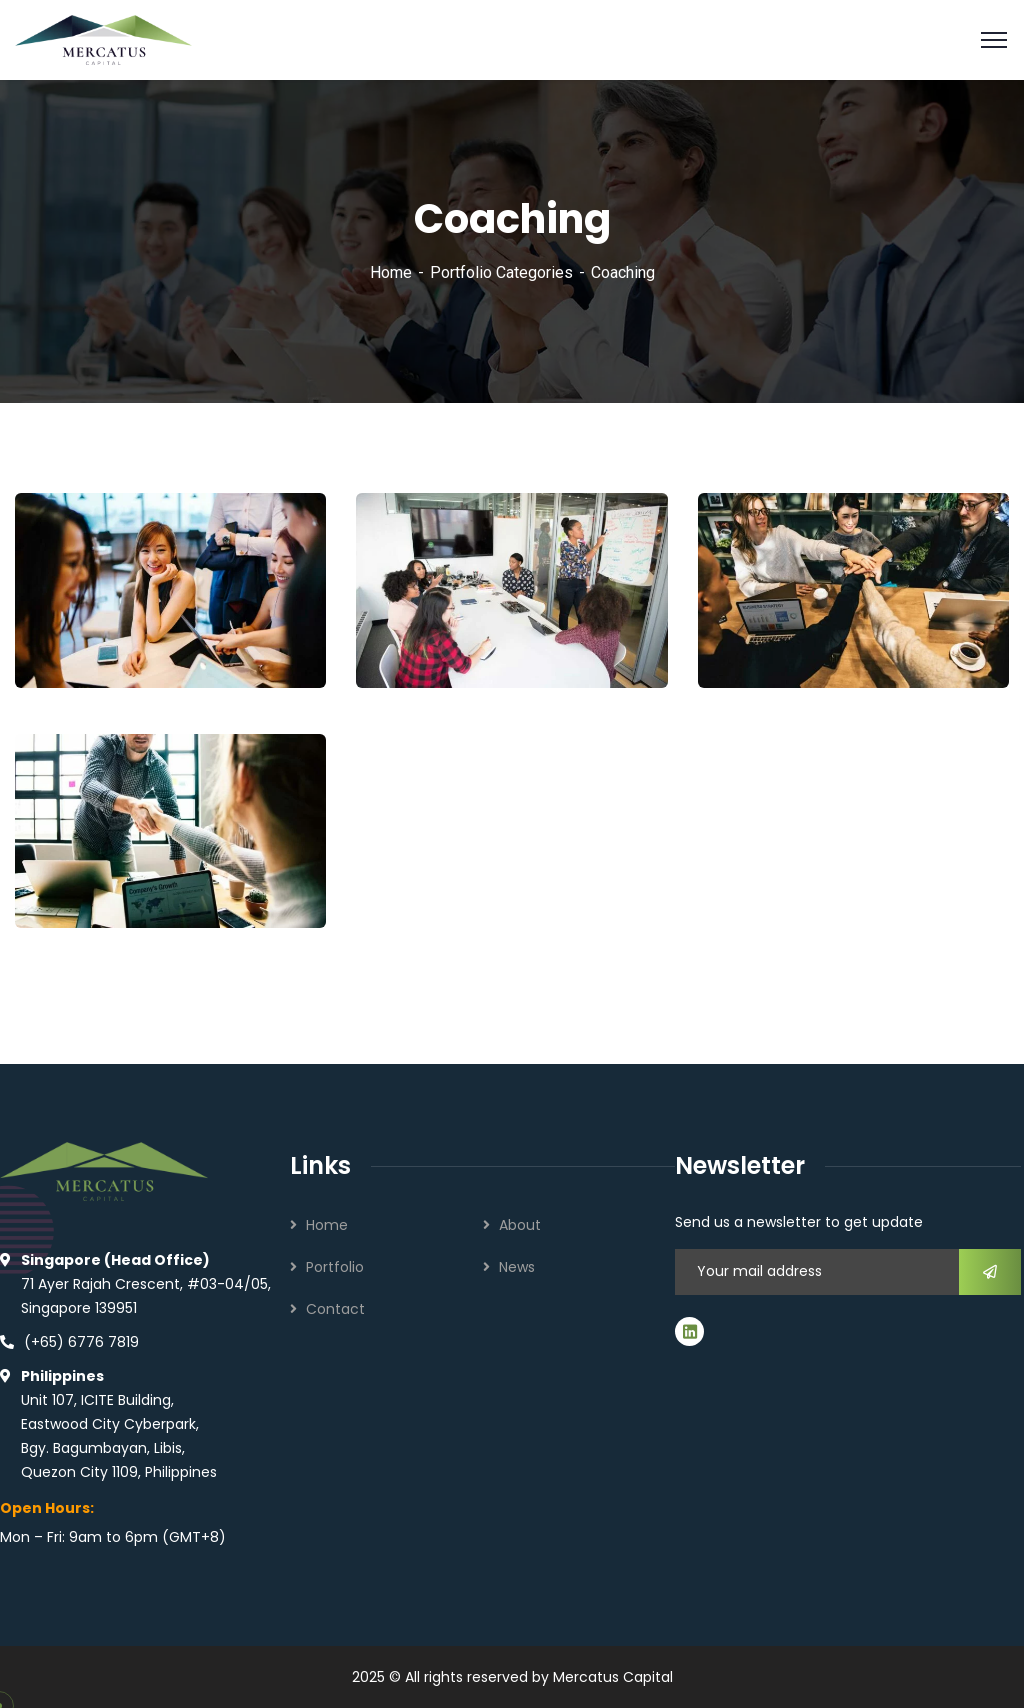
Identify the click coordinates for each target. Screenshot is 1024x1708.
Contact (335, 1309)
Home (391, 272)
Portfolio (335, 1267)
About (520, 1225)
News (517, 1267)
